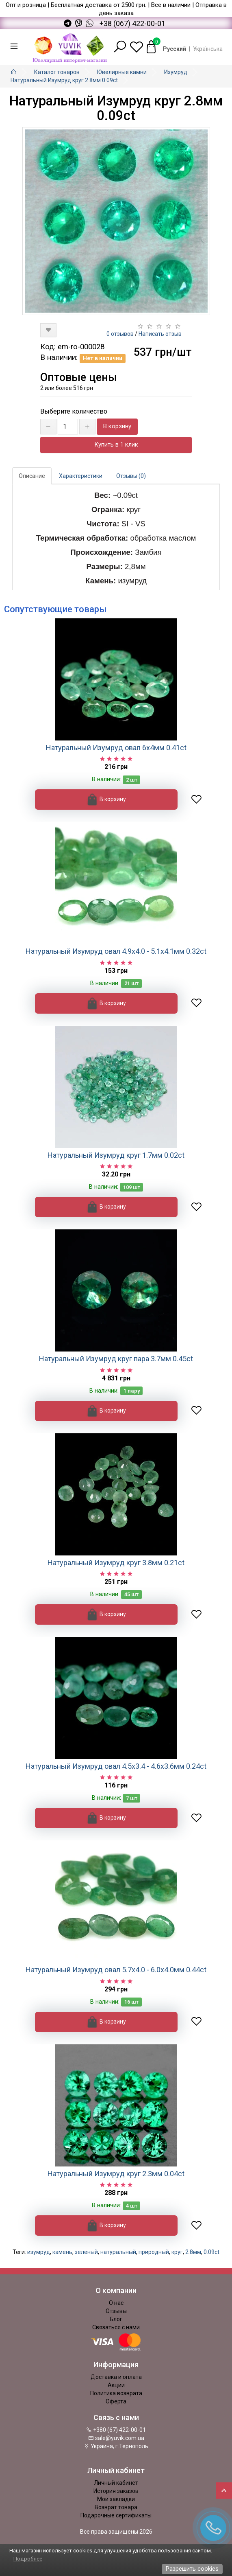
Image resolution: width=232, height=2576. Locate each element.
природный (154, 2252)
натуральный (118, 2252)
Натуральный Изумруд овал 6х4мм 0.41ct (116, 747)
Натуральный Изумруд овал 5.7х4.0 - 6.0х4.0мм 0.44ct (116, 1969)
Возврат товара (116, 2507)
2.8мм (193, 2252)
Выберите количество (73, 411)
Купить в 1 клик (116, 444)
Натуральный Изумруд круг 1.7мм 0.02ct (116, 1155)
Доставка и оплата (116, 2377)
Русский (174, 49)
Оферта (116, 2401)
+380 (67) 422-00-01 (116, 2430)
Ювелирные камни (122, 72)
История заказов (116, 2491)
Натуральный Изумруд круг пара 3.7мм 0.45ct (116, 1358)
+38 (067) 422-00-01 (132, 24)
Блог (116, 2319)
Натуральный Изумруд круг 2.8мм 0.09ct (64, 80)
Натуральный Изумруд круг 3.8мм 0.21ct (116, 1562)
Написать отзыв (160, 334)
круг (177, 2252)
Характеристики (80, 476)
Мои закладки (116, 2499)
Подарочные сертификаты (116, 2515)
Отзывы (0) (131, 476)
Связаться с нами (116, 2327)
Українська (208, 49)
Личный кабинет (116, 2483)
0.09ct (211, 2252)
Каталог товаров (57, 72)
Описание (32, 476)
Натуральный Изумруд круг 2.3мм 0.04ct (116, 2173)
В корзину (117, 426)
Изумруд (175, 72)
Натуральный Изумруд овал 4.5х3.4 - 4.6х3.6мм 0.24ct (116, 1766)
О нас (116, 2303)
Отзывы (116, 2311)
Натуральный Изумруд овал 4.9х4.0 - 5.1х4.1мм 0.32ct (116, 951)
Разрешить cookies (192, 2568)
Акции (116, 2385)
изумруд (38, 2252)
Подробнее (27, 2559)
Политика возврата (116, 2393)
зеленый (86, 2252)
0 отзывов (120, 334)
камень (62, 2252)
